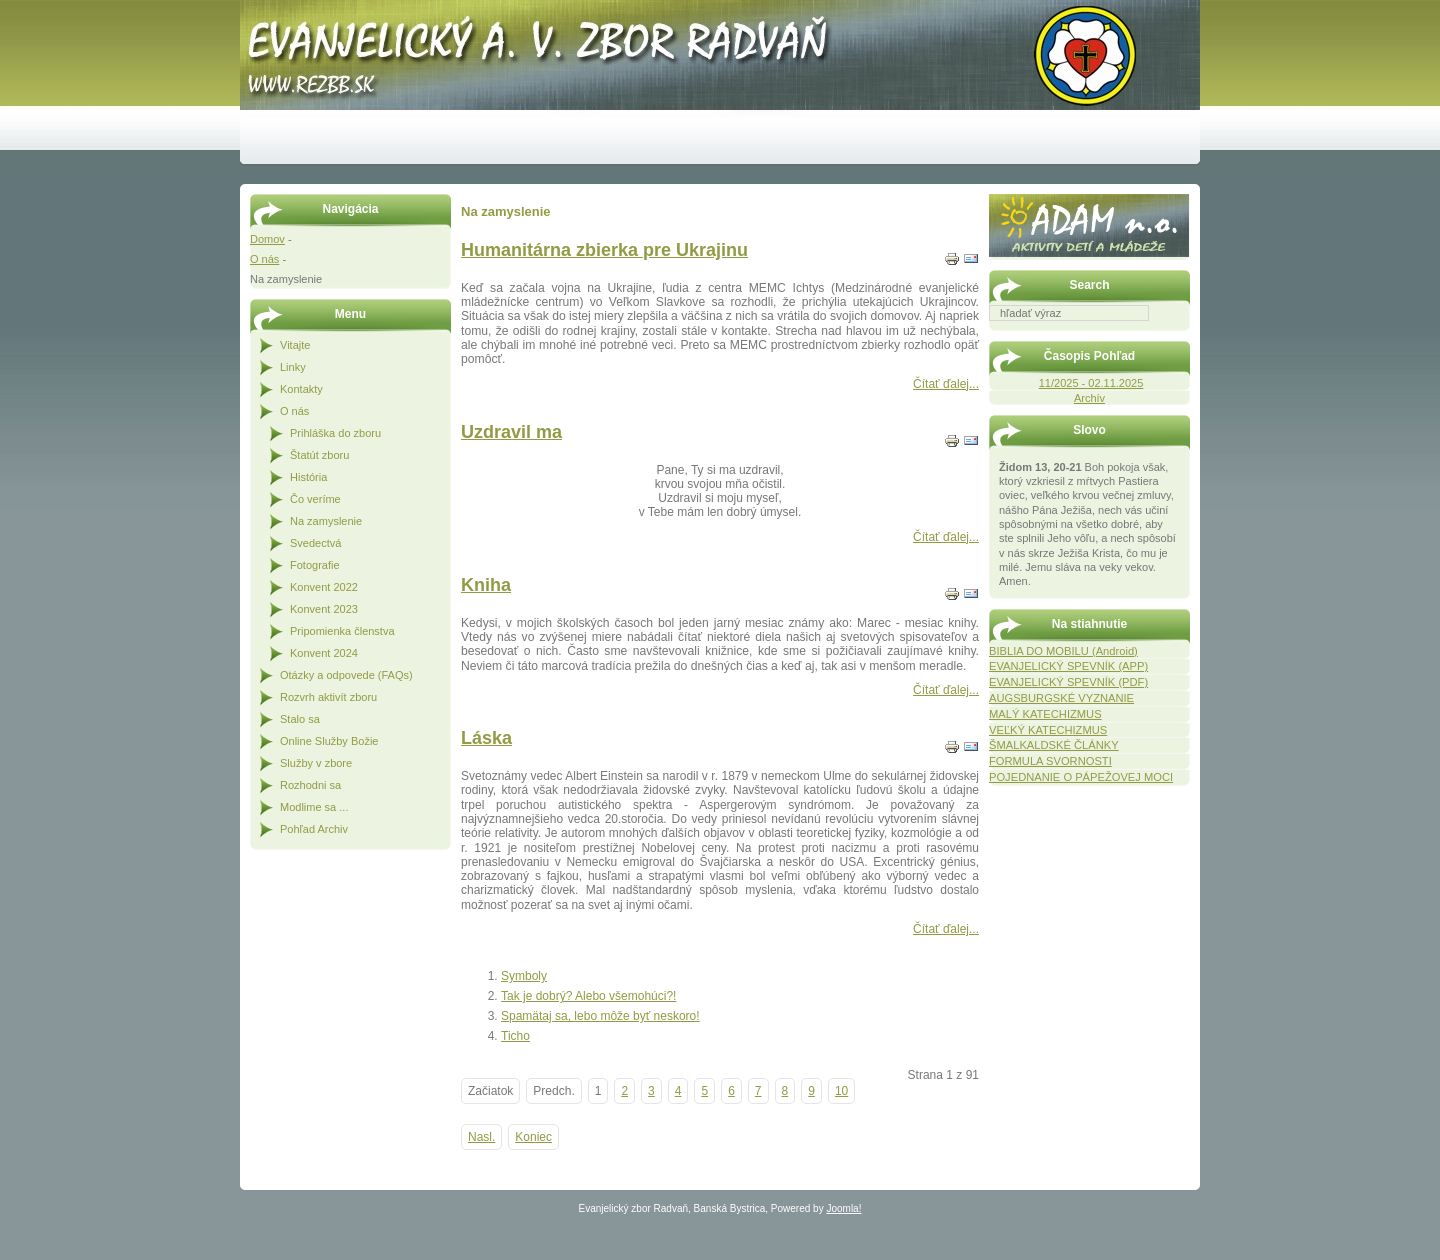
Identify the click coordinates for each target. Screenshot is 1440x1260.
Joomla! (843, 1208)
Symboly (524, 976)
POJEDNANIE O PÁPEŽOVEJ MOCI (1081, 777)
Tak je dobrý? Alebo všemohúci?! (588, 996)
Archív (1089, 398)
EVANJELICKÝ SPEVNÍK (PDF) (1068, 682)
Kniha (486, 585)
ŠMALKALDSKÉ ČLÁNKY (1054, 745)
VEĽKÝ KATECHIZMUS (1048, 730)
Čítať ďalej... (946, 384)
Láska (486, 738)
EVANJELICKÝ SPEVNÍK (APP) (1068, 666)
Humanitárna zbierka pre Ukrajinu (604, 250)
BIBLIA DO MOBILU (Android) (1063, 651)
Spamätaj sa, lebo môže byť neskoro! (600, 1016)
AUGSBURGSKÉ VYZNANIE (1061, 698)
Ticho (515, 1036)
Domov (267, 239)
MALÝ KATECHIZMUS (1045, 714)
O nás (264, 259)
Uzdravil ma (511, 432)
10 (841, 1091)
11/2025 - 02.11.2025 (1091, 383)
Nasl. (481, 1137)
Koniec (533, 1137)
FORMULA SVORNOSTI (1050, 761)
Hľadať (1180, 335)
